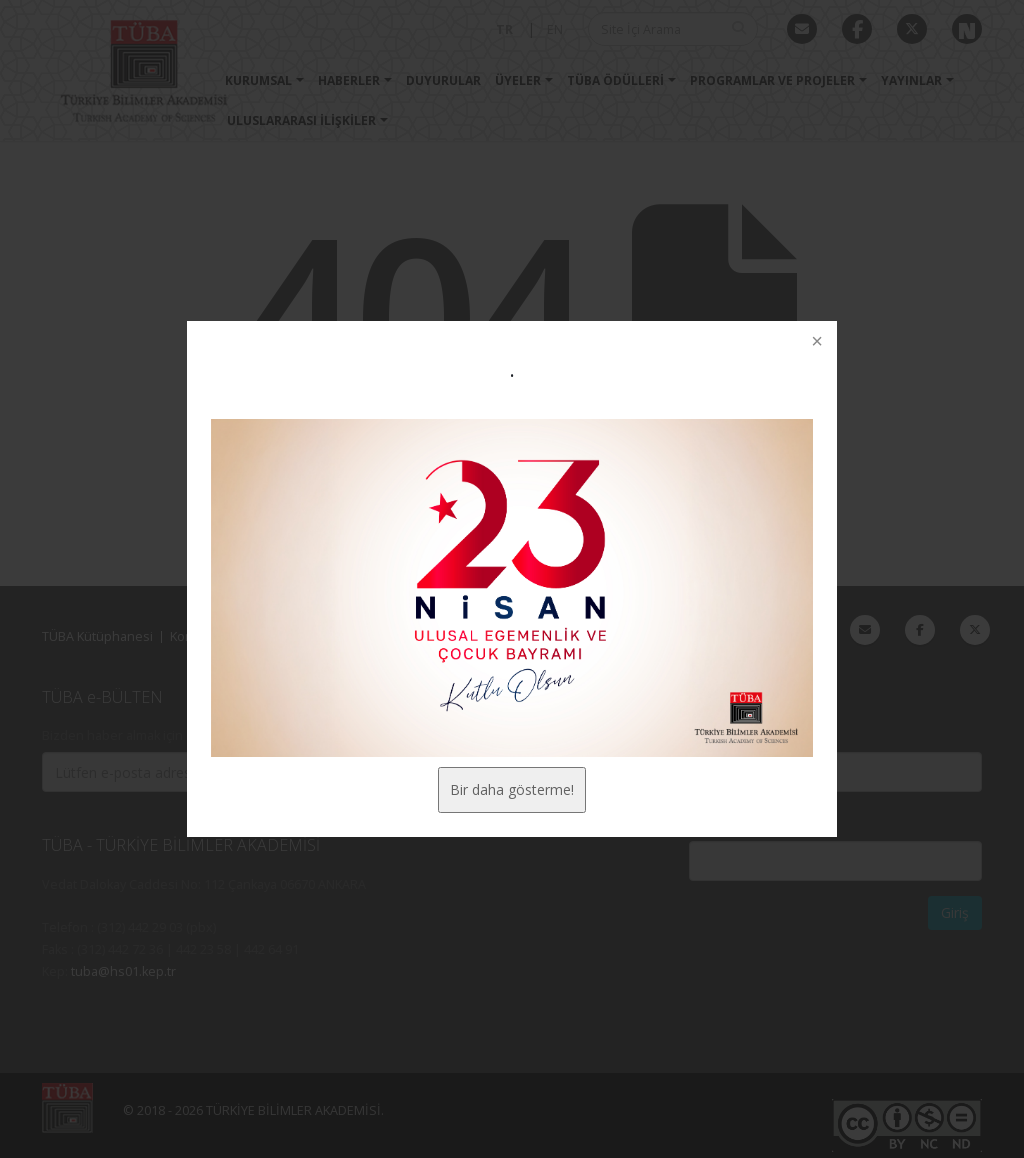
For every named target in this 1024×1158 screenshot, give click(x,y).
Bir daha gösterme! (512, 789)
